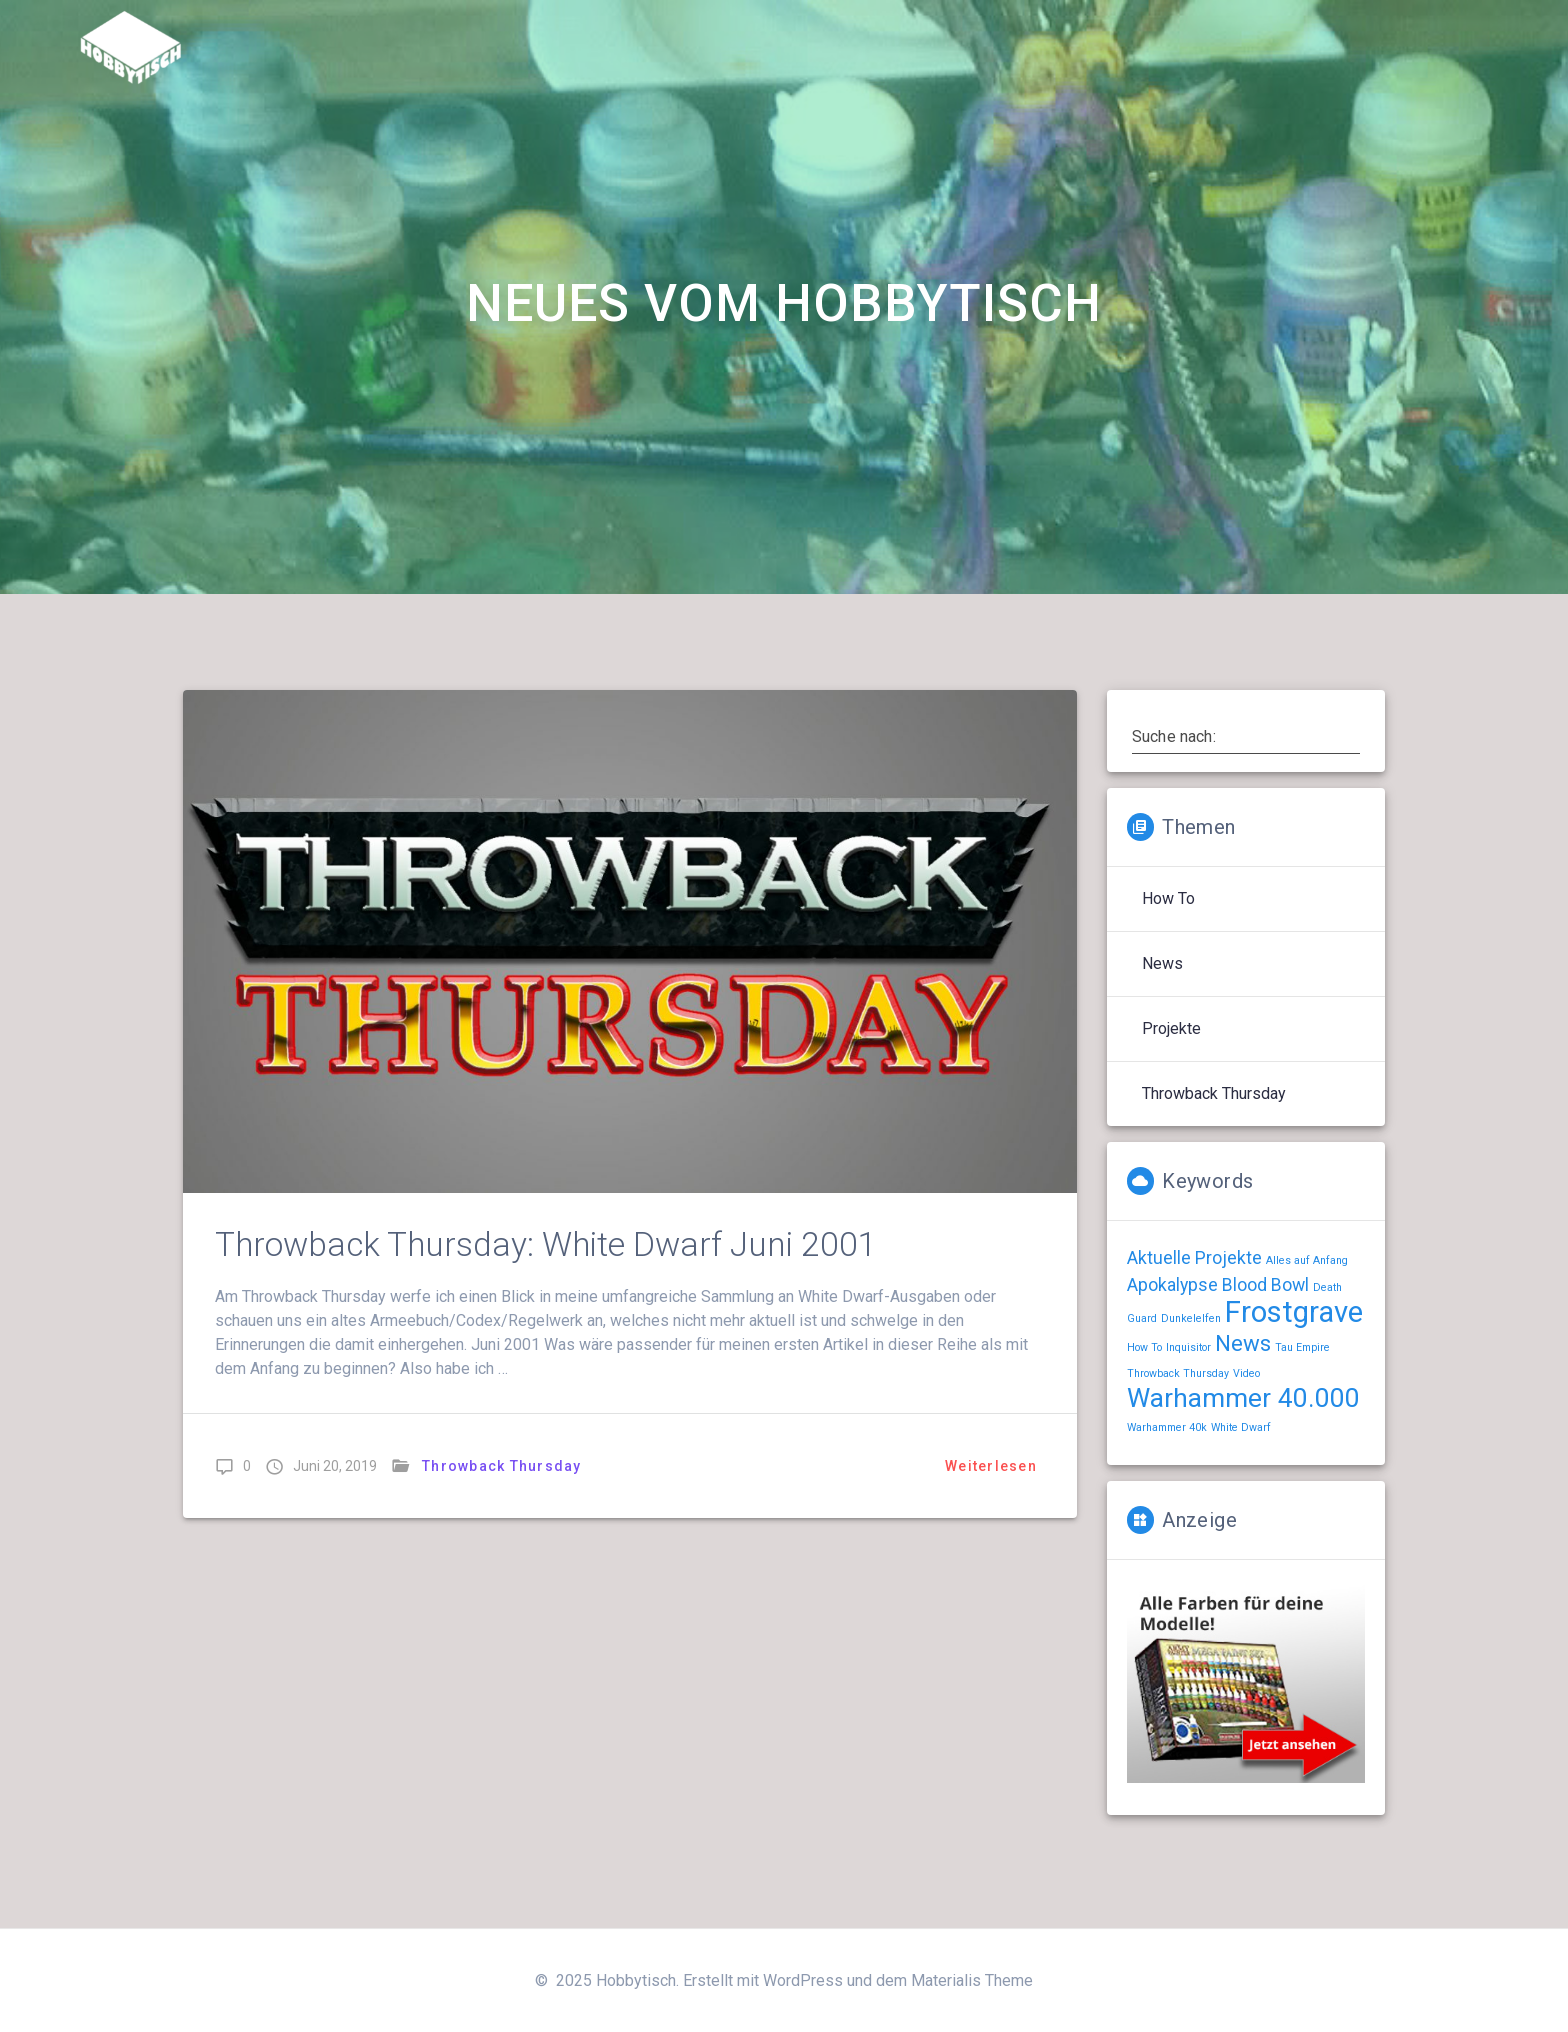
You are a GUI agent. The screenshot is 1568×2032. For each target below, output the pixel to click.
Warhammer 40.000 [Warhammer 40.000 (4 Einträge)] (1243, 1398)
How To (1168, 898)
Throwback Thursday (502, 1466)
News (1162, 963)
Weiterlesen (991, 1466)
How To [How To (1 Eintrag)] (1144, 1347)
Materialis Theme (972, 1980)
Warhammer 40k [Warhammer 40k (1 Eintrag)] (1167, 1427)
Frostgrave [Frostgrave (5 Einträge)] (1294, 1312)
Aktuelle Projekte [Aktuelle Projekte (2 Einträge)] (1194, 1258)
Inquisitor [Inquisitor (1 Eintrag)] (1188, 1347)
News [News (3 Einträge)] (1243, 1343)
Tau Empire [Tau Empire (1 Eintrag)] (1302, 1347)
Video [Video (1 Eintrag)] (1246, 1373)
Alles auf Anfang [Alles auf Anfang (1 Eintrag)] (1307, 1260)
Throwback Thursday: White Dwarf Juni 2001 (546, 1244)
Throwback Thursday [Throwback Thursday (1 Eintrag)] (1178, 1373)
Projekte (1171, 1028)
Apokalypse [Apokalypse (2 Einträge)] (1172, 1285)
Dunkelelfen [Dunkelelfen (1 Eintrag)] (1191, 1318)
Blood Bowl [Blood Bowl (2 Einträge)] (1265, 1285)
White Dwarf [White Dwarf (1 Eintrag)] (1241, 1427)
